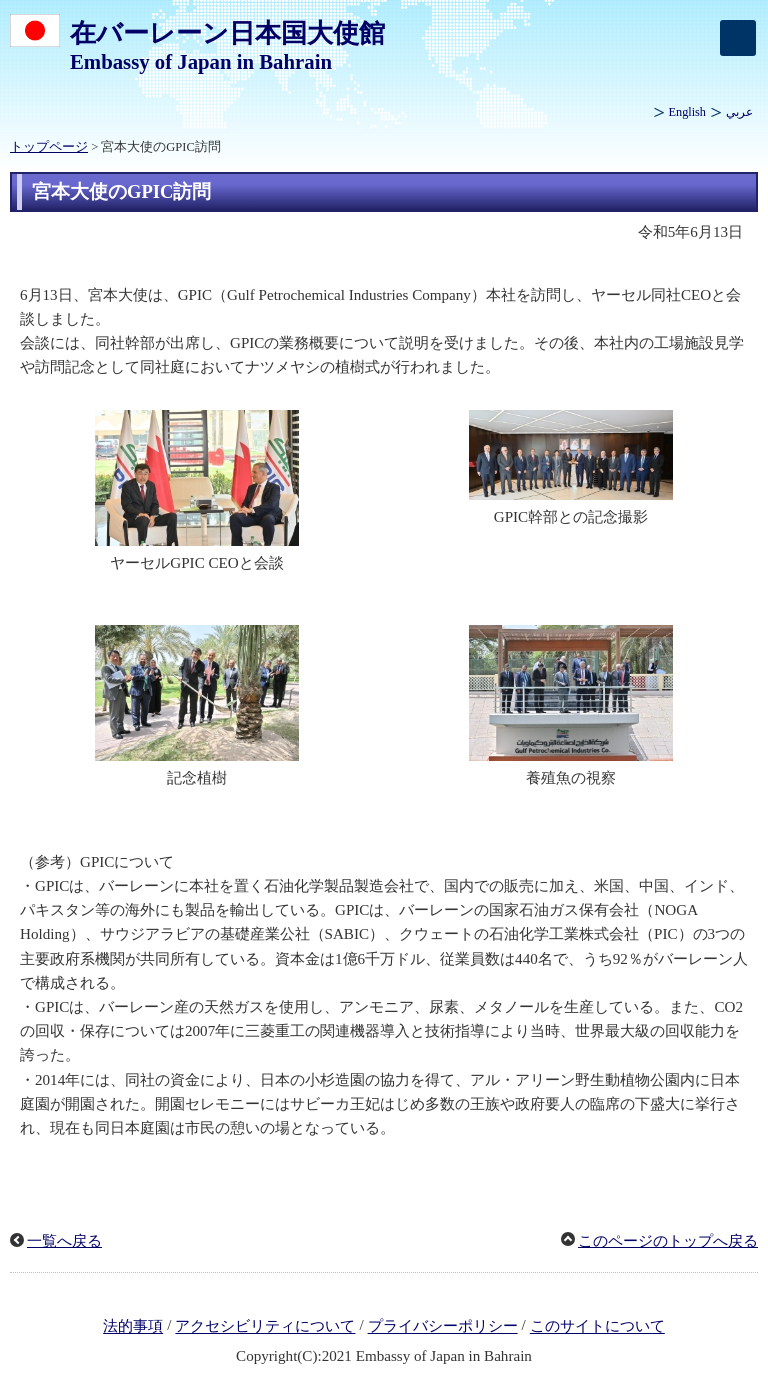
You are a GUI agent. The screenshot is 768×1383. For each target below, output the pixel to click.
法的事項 (133, 1327)
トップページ (49, 147)
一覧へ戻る (64, 1241)
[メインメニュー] (738, 38)
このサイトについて (597, 1327)
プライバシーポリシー (443, 1327)
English (687, 112)
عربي (739, 112)
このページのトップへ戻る (668, 1241)
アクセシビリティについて (265, 1327)
